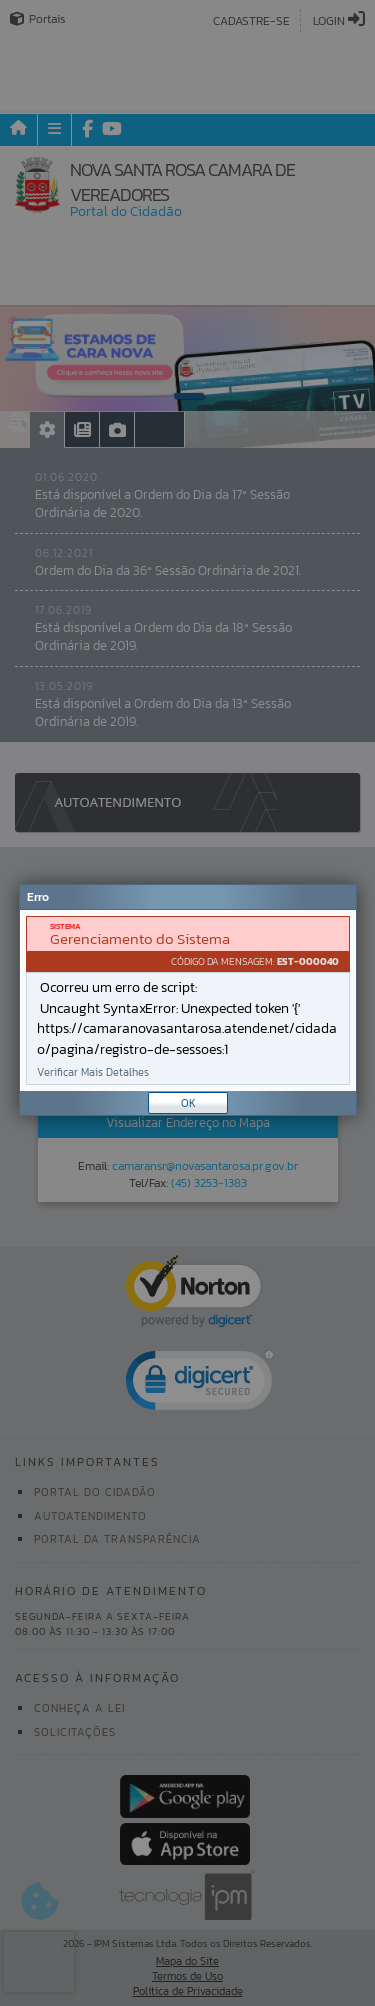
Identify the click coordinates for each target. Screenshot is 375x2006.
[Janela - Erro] (188, 1000)
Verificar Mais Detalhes (93, 1072)
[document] (188, 1000)
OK (188, 1103)
